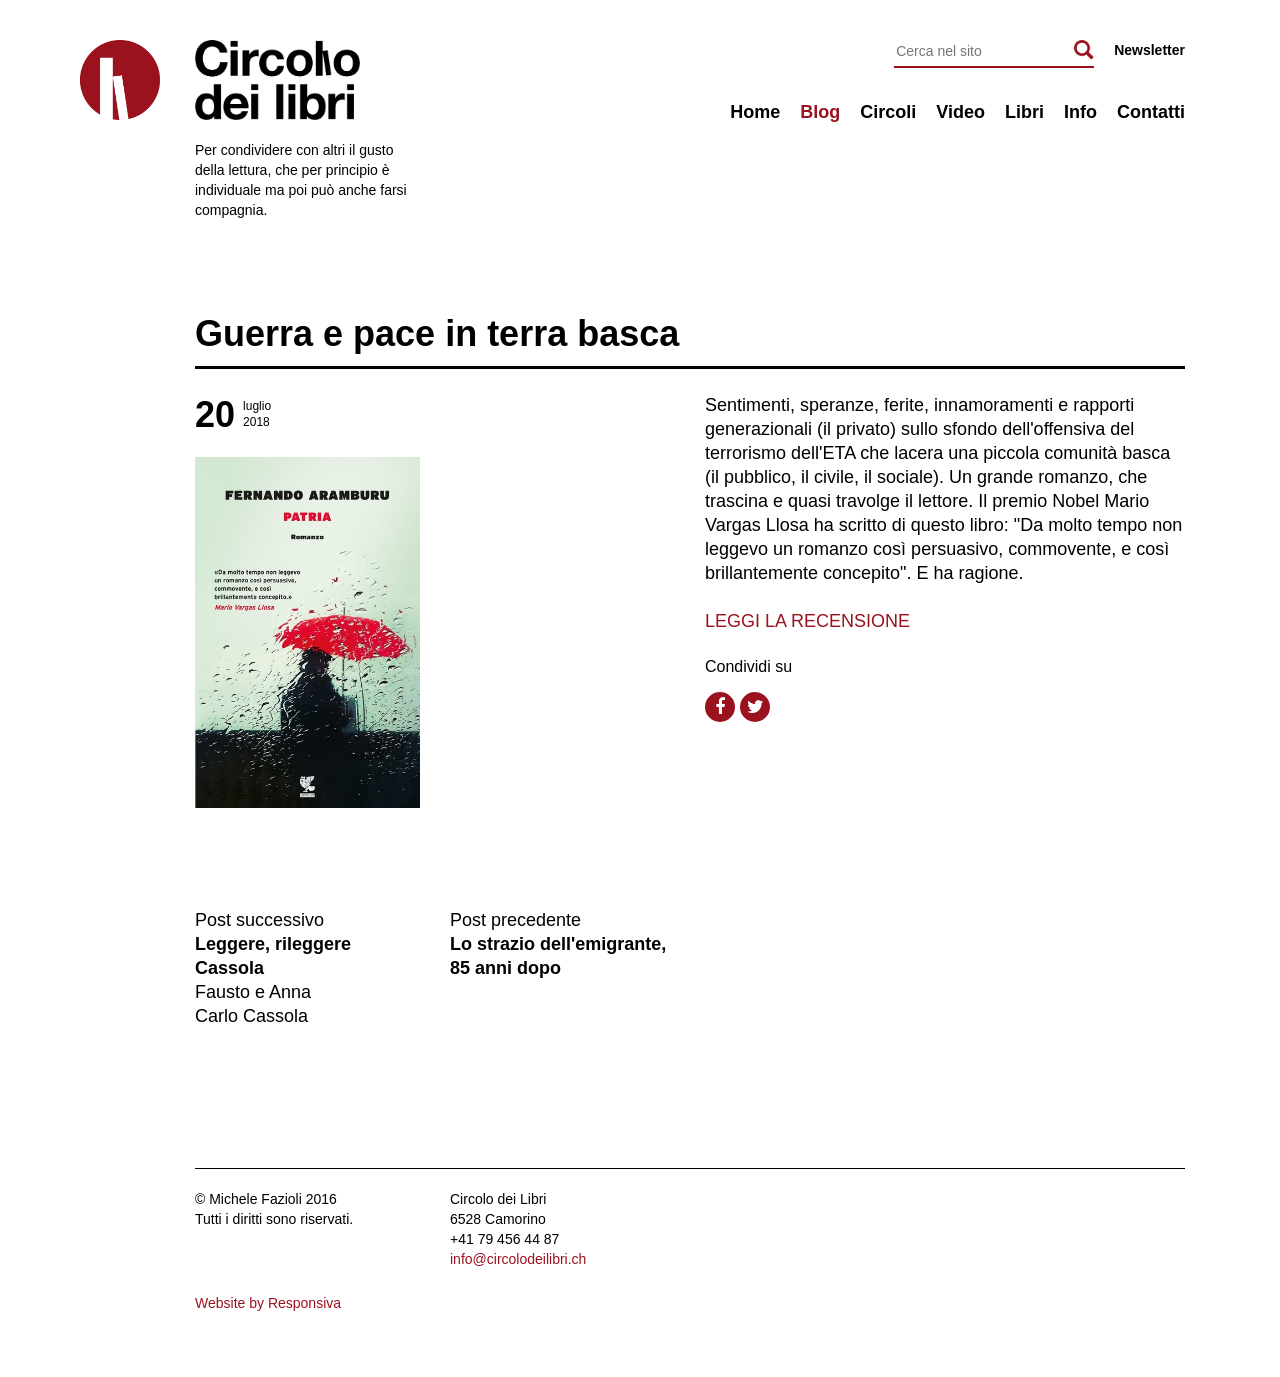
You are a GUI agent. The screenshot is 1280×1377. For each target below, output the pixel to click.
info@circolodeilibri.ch (518, 1259)
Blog (820, 112)
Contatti (1151, 112)
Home (755, 112)
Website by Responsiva (268, 1303)
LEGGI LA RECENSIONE (807, 621)
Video (960, 112)
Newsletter (1149, 50)
